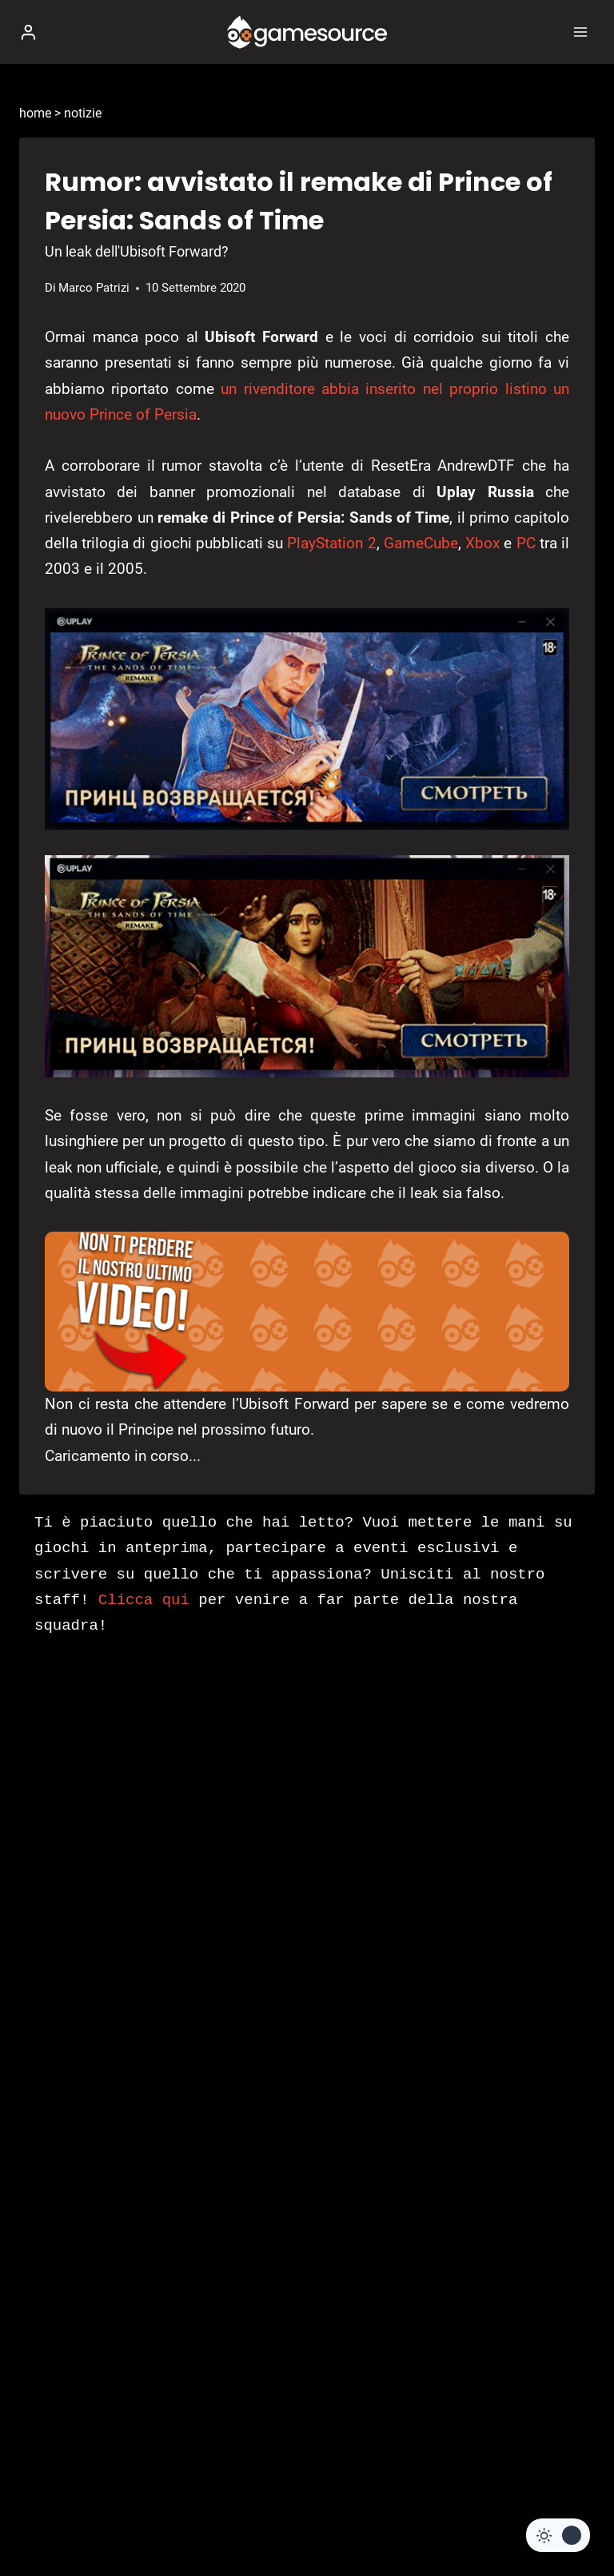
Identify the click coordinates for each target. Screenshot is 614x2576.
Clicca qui (143, 1600)
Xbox (482, 543)
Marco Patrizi (94, 288)
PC (526, 543)
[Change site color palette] (558, 2535)
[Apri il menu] (580, 31)
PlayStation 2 (331, 543)
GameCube (421, 543)
